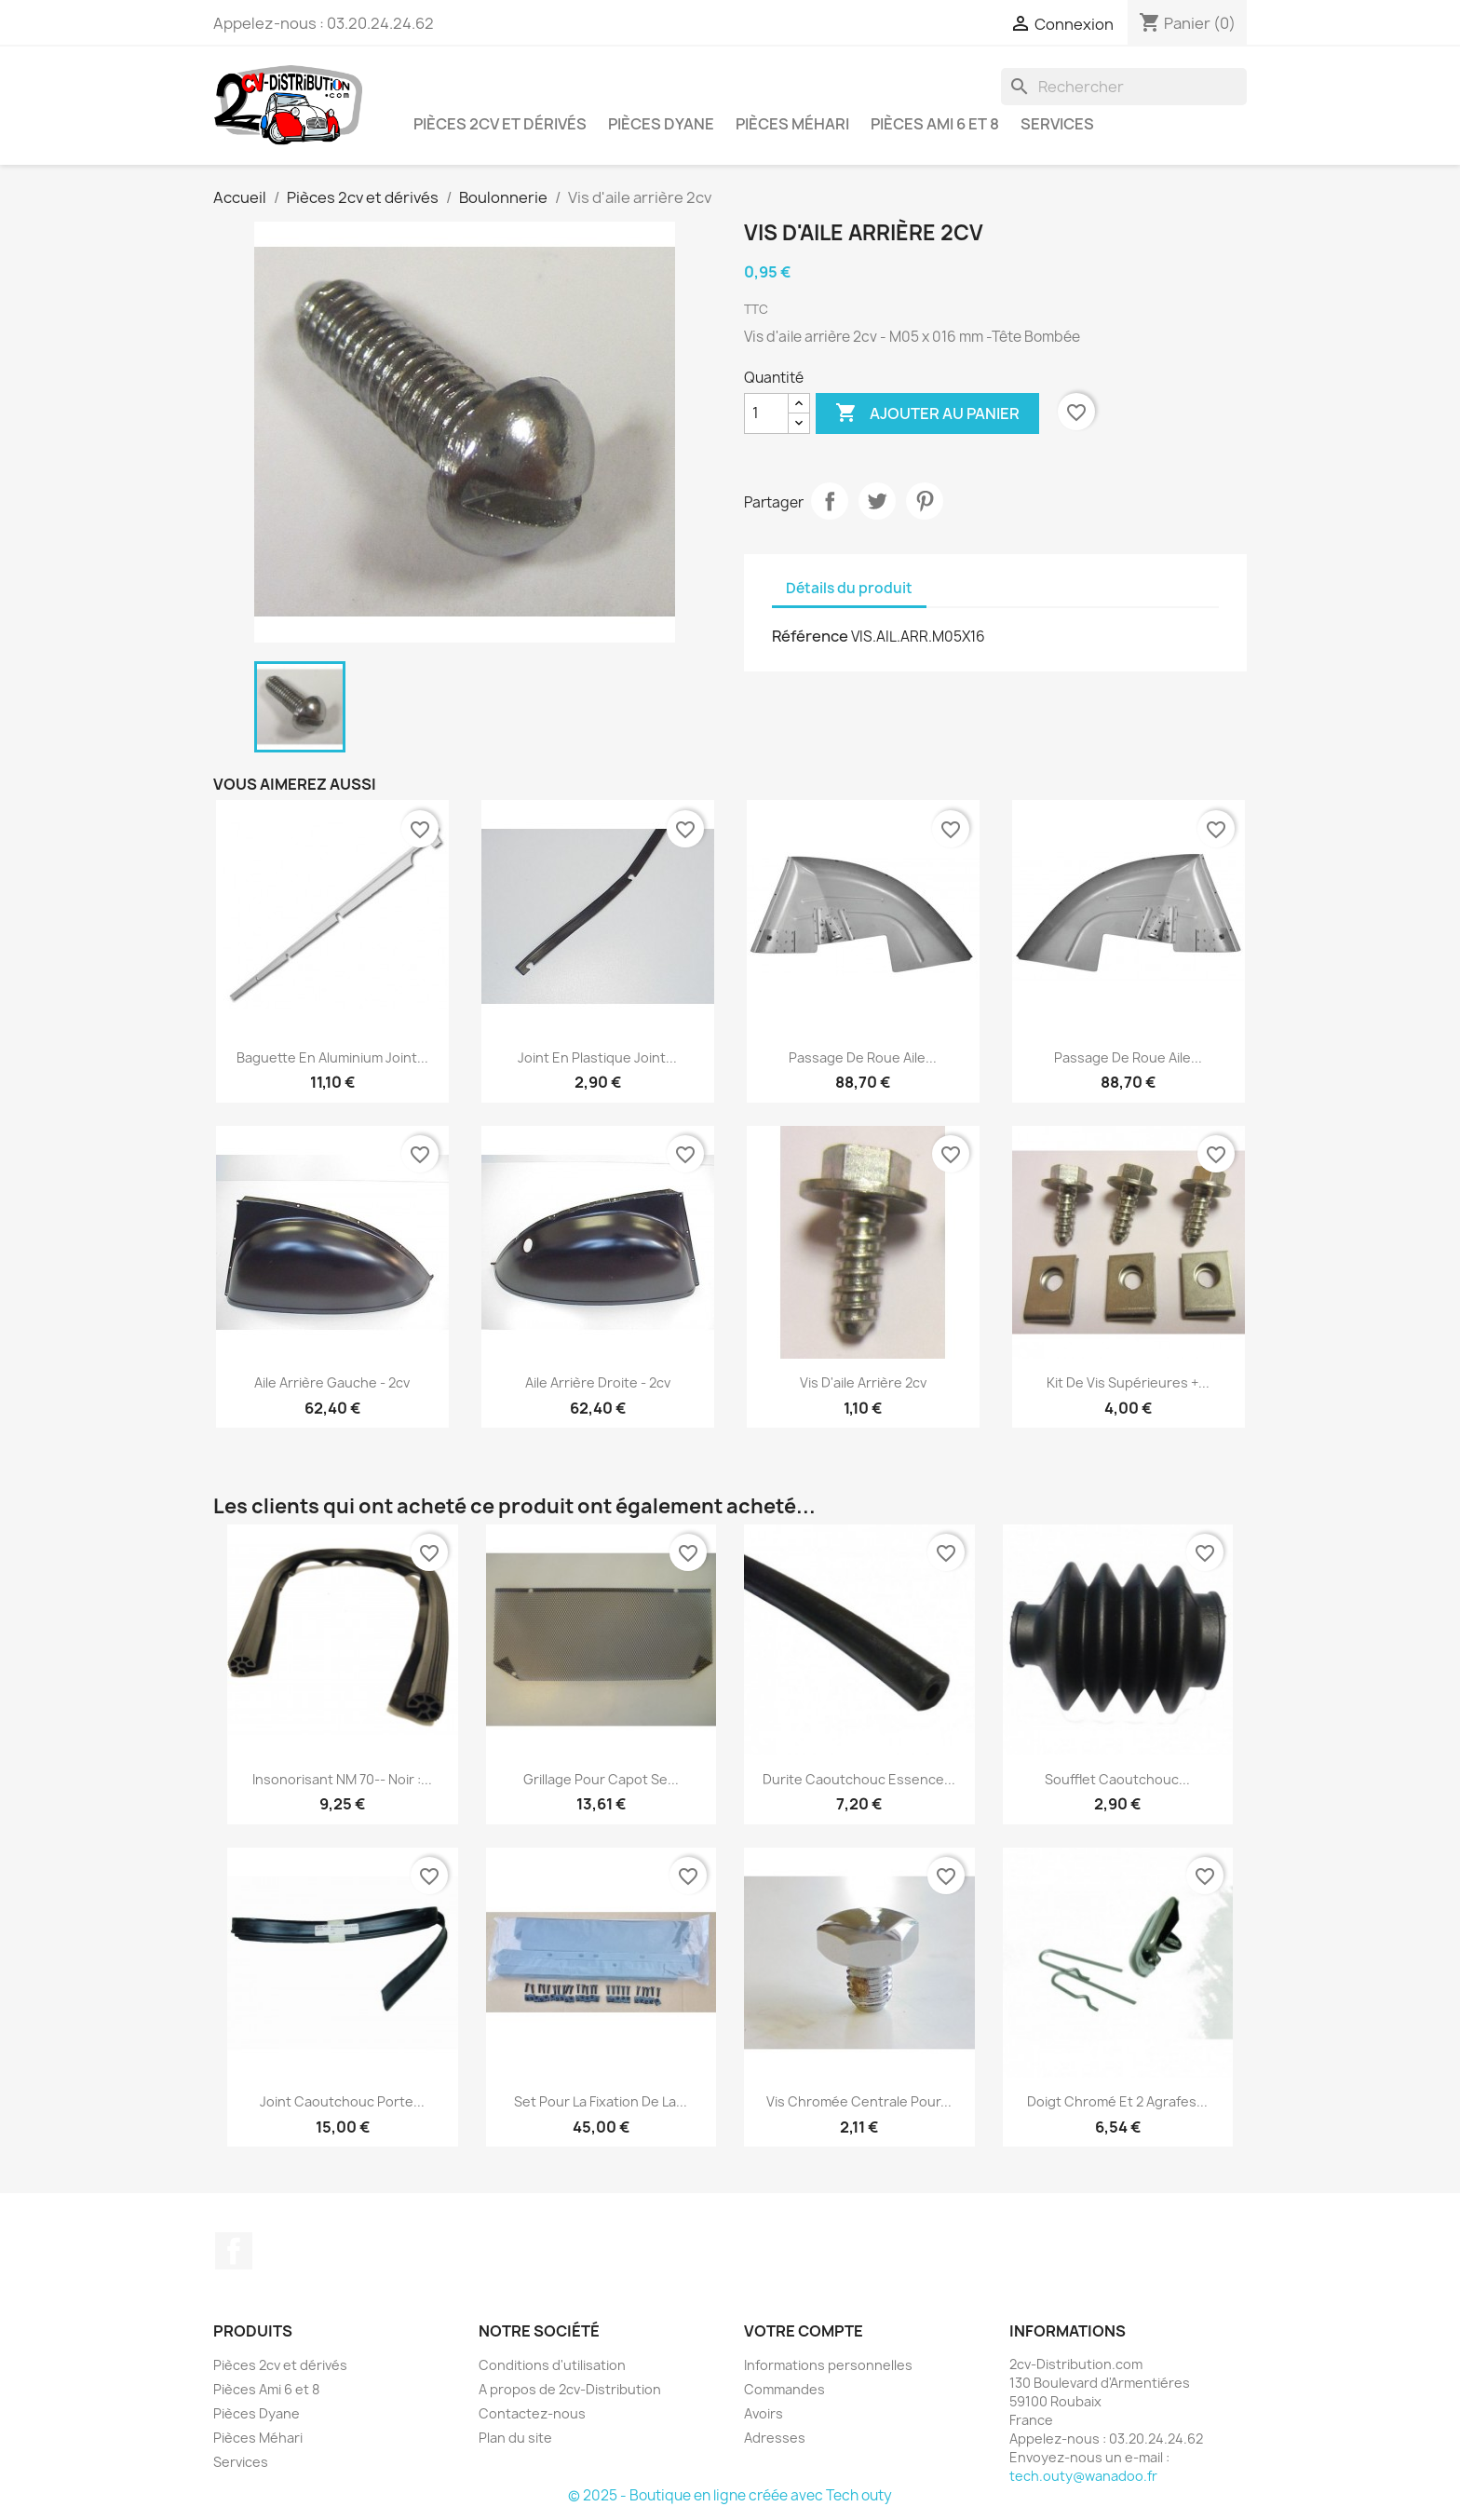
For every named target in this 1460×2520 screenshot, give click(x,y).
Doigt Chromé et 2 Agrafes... (1117, 2101)
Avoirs (763, 2413)
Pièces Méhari (792, 124)
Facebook (233, 2250)
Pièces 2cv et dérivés (500, 124)
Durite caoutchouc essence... (859, 1779)
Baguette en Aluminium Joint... (332, 1057)
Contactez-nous (532, 2413)
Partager (829, 501)
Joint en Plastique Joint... (597, 1057)
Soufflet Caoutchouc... (1117, 1779)
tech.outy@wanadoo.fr (1083, 2476)
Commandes (784, 2389)
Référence (810, 636)
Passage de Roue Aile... (863, 1057)
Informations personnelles (828, 2365)
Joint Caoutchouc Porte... (342, 2101)
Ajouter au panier (927, 413)
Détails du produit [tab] (849, 588)
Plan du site (515, 2437)
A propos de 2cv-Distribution (570, 2389)
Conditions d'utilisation (552, 2365)
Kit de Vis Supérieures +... (1128, 1382)
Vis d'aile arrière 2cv (863, 1382)
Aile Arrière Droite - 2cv (597, 1382)
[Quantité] (766, 413)
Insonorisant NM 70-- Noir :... (342, 1779)
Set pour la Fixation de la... (600, 2101)
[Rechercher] (1124, 86)
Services (1057, 124)
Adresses (774, 2437)
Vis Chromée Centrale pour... (859, 2101)
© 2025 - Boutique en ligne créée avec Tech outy (730, 2495)
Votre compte (803, 2331)
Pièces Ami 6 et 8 (935, 124)
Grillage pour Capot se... (601, 1779)
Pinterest (924, 501)
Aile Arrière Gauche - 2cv (332, 1382)
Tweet (877, 501)
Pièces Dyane (661, 124)
